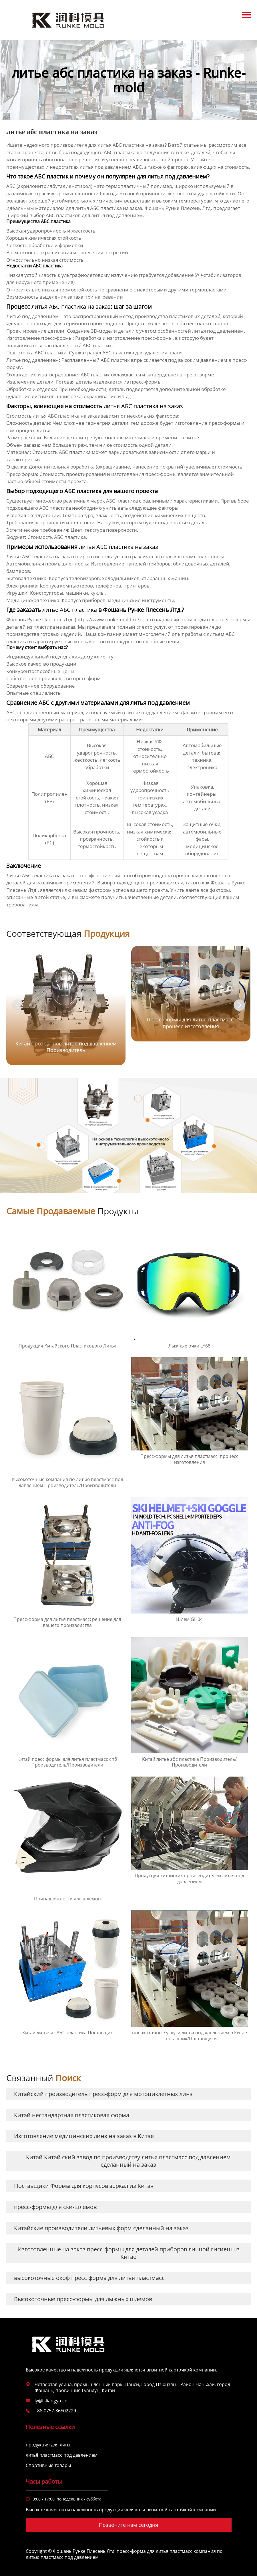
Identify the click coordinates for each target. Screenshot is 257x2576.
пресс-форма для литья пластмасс (154, 2551)
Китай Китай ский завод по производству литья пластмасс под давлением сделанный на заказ (128, 2160)
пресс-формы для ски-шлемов (55, 2207)
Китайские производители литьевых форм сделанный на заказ (101, 2228)
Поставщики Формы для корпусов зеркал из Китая (84, 2186)
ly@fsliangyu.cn (51, 2401)
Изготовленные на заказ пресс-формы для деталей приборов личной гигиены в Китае (128, 2253)
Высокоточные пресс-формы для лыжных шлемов (83, 2299)
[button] (239, 1005)
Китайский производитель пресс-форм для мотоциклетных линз (103, 2094)
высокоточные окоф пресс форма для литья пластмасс (89, 2278)
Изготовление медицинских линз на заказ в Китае (84, 2136)
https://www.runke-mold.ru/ (107, 619)
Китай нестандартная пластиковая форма (71, 2115)
